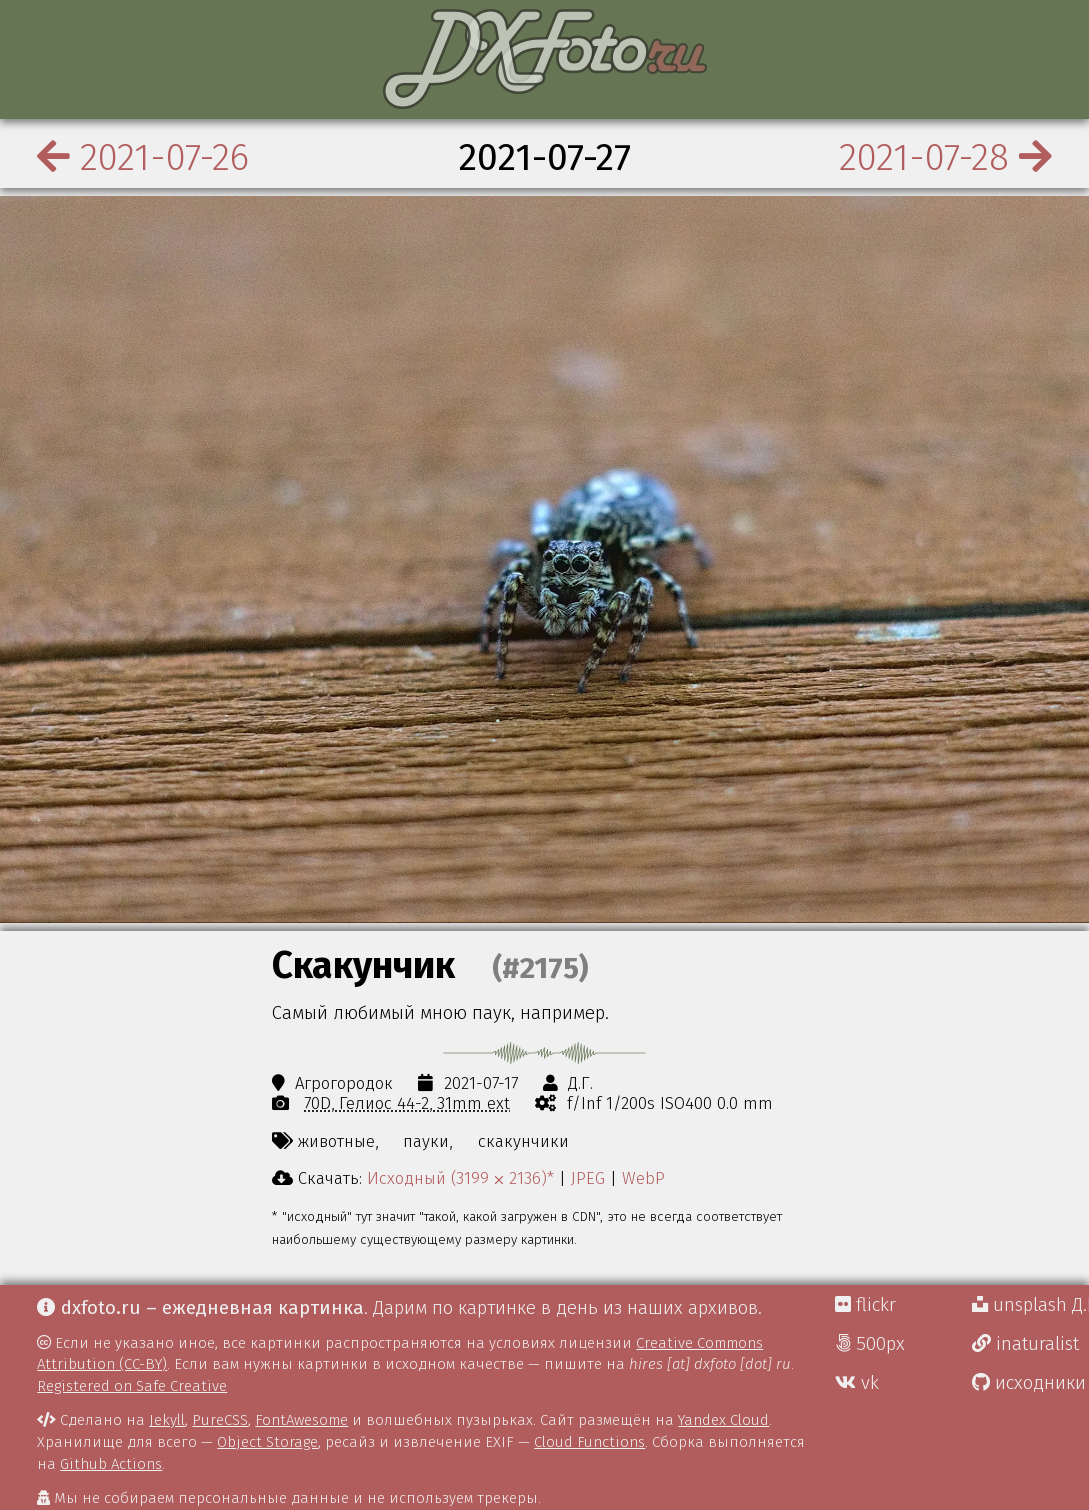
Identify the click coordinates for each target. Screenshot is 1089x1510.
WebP (643, 1178)
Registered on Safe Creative (132, 1386)
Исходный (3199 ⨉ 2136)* (460, 1178)
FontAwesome (301, 1420)
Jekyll (167, 1420)
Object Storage (267, 1442)
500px (870, 1344)
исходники (1029, 1383)
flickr (865, 1305)
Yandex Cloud (723, 1420)
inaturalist (1025, 1344)
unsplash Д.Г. (1030, 1305)
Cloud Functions (589, 1442)
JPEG (588, 1178)
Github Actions (111, 1464)
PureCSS (220, 1420)
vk (857, 1383)
